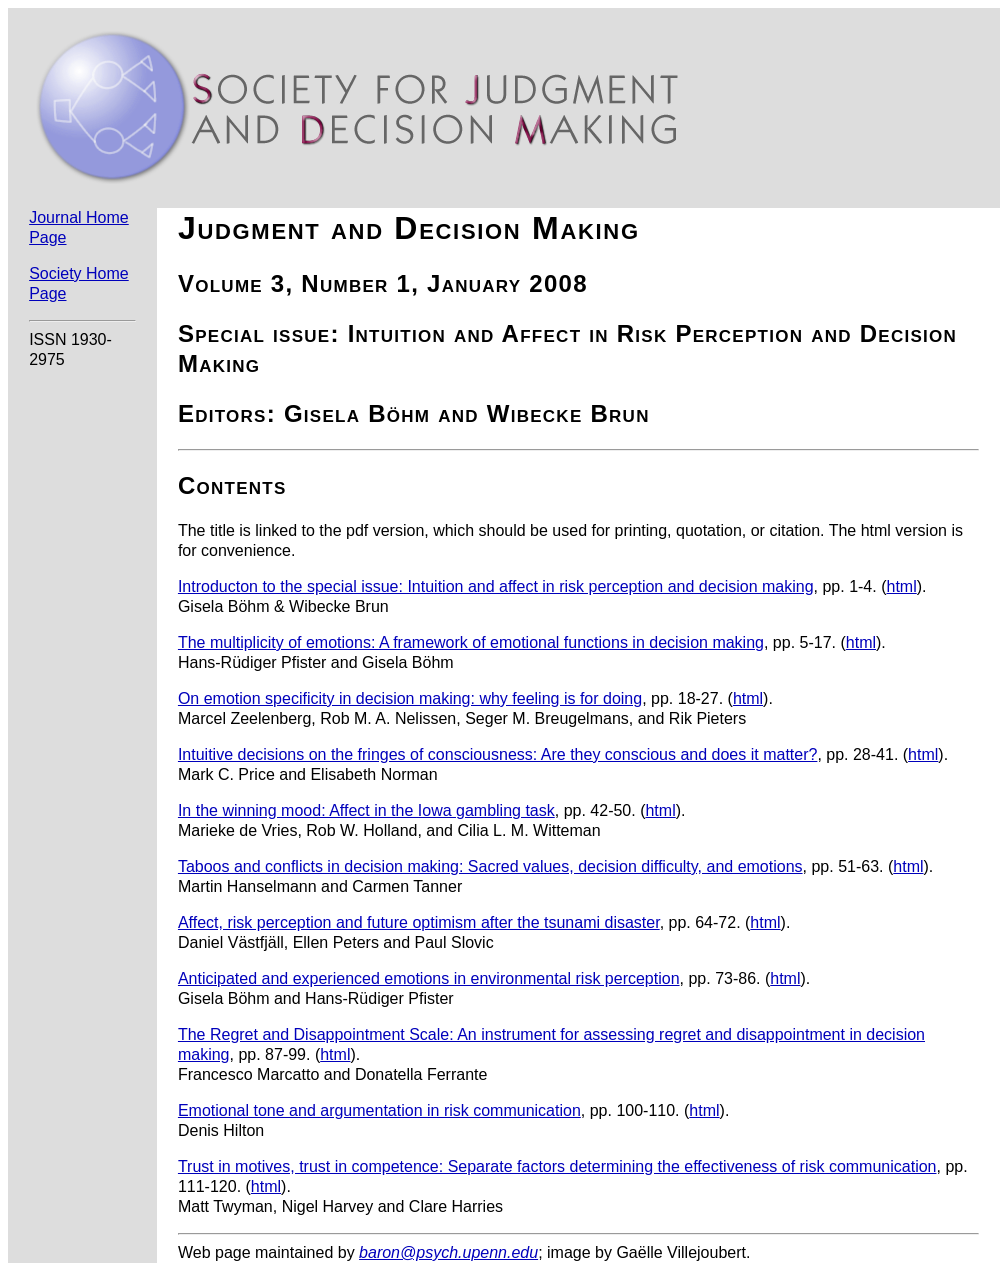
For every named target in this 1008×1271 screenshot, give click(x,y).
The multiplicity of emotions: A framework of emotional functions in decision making (471, 642)
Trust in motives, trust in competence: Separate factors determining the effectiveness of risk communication (557, 1166)
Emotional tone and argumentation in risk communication (379, 1110)
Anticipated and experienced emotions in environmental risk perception (429, 978)
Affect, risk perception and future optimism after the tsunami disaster (419, 922)
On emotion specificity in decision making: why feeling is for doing (410, 698)
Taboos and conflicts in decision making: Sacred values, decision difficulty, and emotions (490, 866)
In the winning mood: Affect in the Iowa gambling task (366, 810)
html (901, 586)
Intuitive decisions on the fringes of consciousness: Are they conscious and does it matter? (497, 754)
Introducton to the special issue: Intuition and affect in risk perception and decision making (496, 586)
